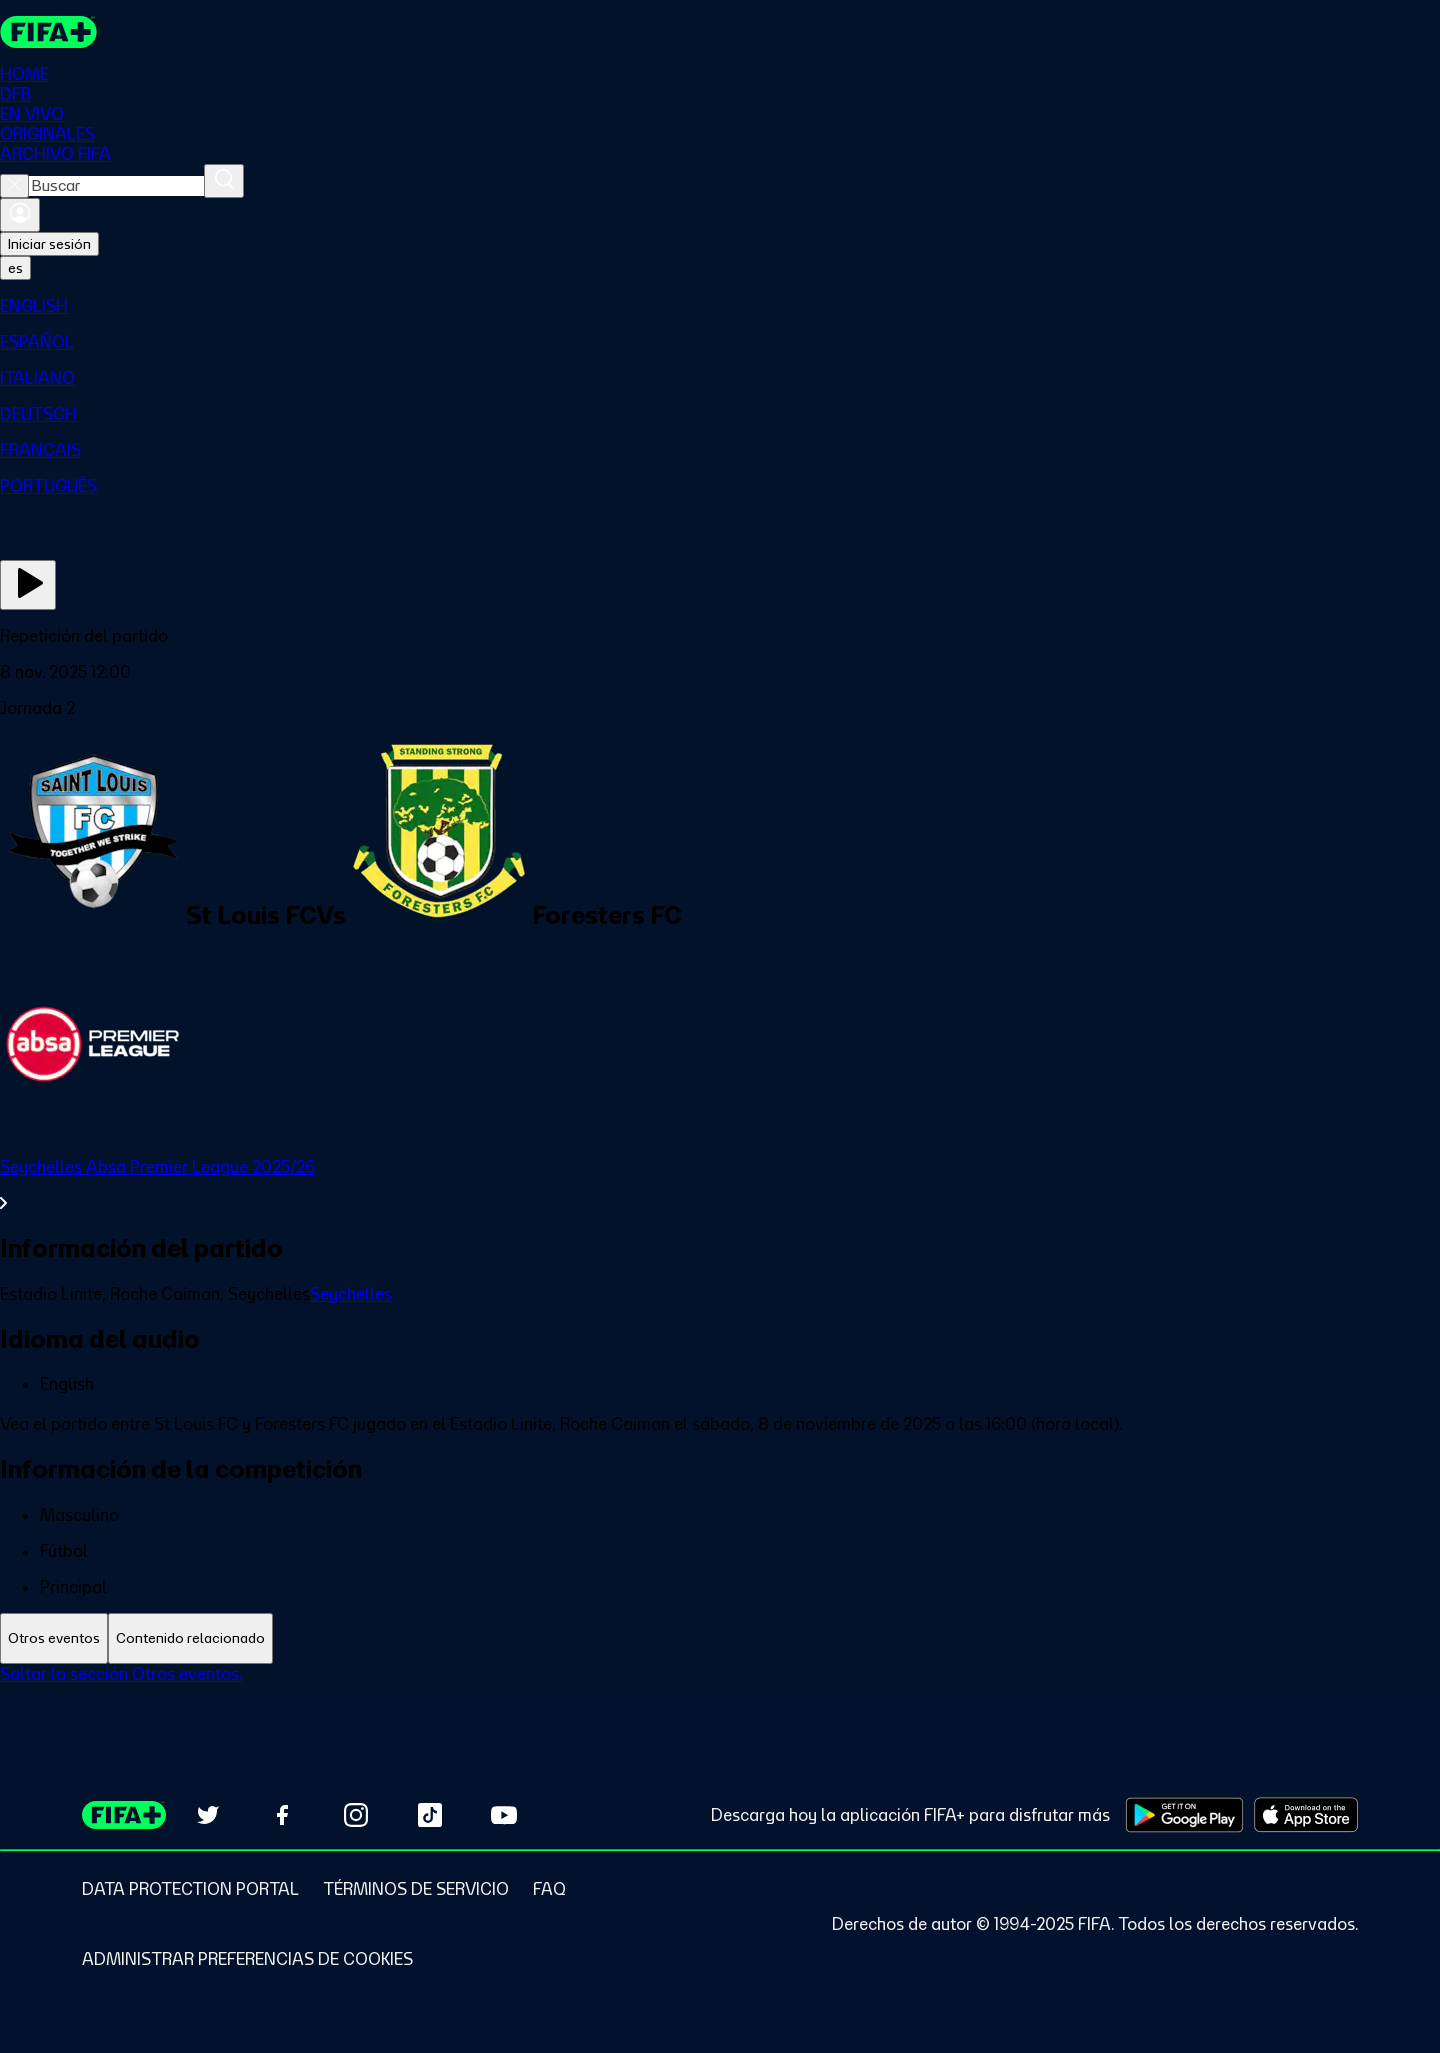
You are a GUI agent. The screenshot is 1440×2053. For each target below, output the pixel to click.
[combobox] (116, 186)
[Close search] (14, 186)
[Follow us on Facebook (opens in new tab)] (282, 1815)
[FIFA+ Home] (48, 32)
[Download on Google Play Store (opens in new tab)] (1184, 1815)
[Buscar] (224, 181)
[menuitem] (720, 306)
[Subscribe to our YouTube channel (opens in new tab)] (504, 1815)
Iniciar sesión (49, 244)
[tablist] (720, 1638)
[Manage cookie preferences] (247, 1959)
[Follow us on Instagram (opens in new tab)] (356, 1815)
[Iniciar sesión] (20, 215)
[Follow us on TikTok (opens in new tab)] (430, 1815)
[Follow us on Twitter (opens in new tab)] (208, 1815)
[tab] (54, 1638)
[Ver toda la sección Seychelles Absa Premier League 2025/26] (720, 1185)
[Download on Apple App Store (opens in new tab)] (1306, 1815)
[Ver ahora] (28, 585)
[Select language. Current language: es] (15, 268)
